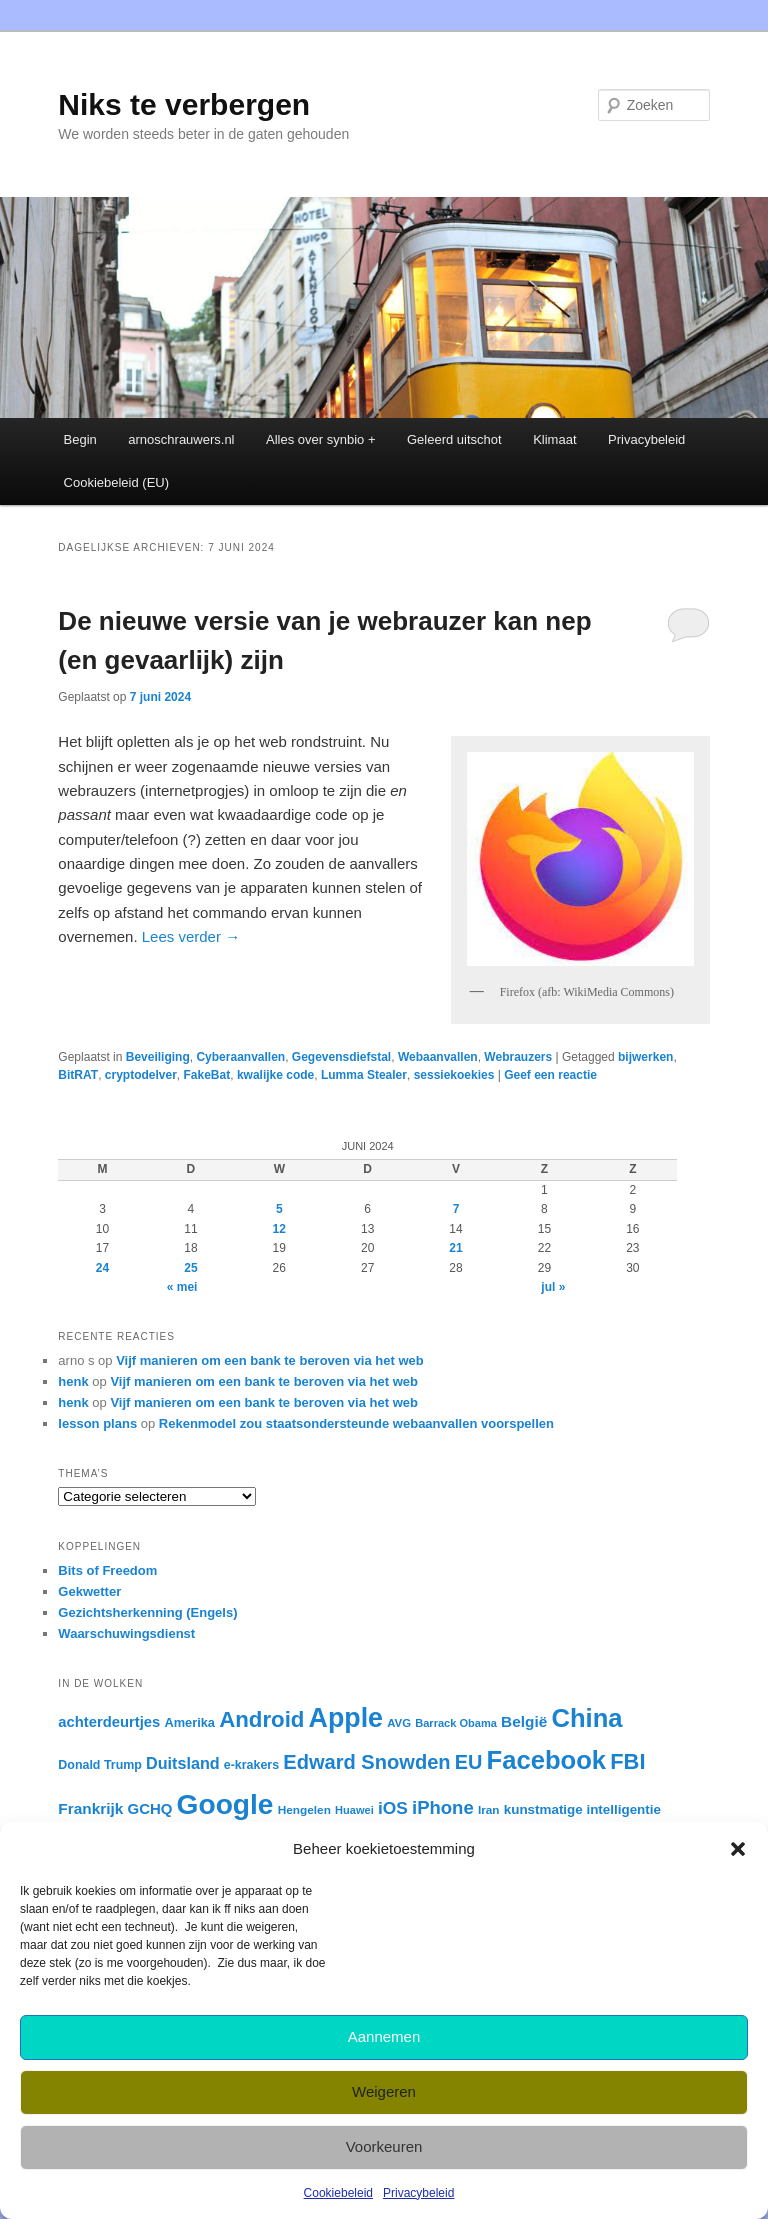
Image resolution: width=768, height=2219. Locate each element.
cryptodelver (141, 1075)
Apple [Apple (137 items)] (346, 1718)
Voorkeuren (384, 2146)
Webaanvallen (438, 1057)
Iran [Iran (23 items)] (489, 1810)
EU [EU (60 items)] (469, 1762)
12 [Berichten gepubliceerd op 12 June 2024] (279, 1229)
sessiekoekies (454, 1075)
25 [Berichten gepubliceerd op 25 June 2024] (190, 1268)
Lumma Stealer (364, 1075)
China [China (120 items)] (586, 1718)
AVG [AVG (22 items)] (399, 1723)
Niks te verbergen (184, 104)
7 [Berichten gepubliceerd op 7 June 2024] (456, 1209)
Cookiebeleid (338, 2193)
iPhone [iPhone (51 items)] (443, 1807)
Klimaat (554, 439)
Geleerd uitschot (454, 439)
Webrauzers (518, 1057)
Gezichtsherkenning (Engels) (147, 1612)
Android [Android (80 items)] (261, 1719)
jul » (553, 1287)
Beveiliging (158, 1057)
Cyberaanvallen (240, 1057)
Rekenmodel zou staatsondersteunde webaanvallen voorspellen (356, 1423)
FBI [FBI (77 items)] (627, 1761)
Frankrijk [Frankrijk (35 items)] (90, 1808)
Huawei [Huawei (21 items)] (354, 1810)
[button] (738, 1849)
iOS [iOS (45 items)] (393, 1808)
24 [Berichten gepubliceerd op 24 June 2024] (102, 1268)
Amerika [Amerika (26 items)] (189, 1722)
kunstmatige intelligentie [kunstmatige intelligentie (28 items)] (582, 1809)
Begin (80, 439)
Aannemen (384, 2036)
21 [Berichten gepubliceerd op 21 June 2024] (455, 1248)
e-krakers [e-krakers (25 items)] (251, 1765)
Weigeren (384, 2091)
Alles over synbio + (320, 439)
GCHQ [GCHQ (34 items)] (149, 1808)
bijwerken (645, 1057)
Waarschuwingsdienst (126, 1633)
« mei (182, 1287)
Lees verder (191, 936)
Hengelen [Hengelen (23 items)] (304, 1810)
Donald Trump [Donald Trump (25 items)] (100, 1765)
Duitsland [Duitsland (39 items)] (183, 1763)
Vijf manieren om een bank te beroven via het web (270, 1360)
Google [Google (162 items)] (225, 1804)
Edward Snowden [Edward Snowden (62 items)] (366, 1762)
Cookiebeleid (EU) (117, 482)
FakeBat (207, 1075)
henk (73, 1381)
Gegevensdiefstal (341, 1057)
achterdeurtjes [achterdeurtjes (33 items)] (109, 1722)
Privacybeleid (418, 2193)
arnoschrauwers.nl (181, 439)
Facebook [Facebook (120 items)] (546, 1760)
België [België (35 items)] (524, 1721)
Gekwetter (89, 1591)
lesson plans (97, 1423)
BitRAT (78, 1075)
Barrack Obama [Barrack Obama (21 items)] (456, 1723)
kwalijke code (275, 1075)
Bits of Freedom (107, 1570)
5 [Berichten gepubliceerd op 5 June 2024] (279, 1209)
